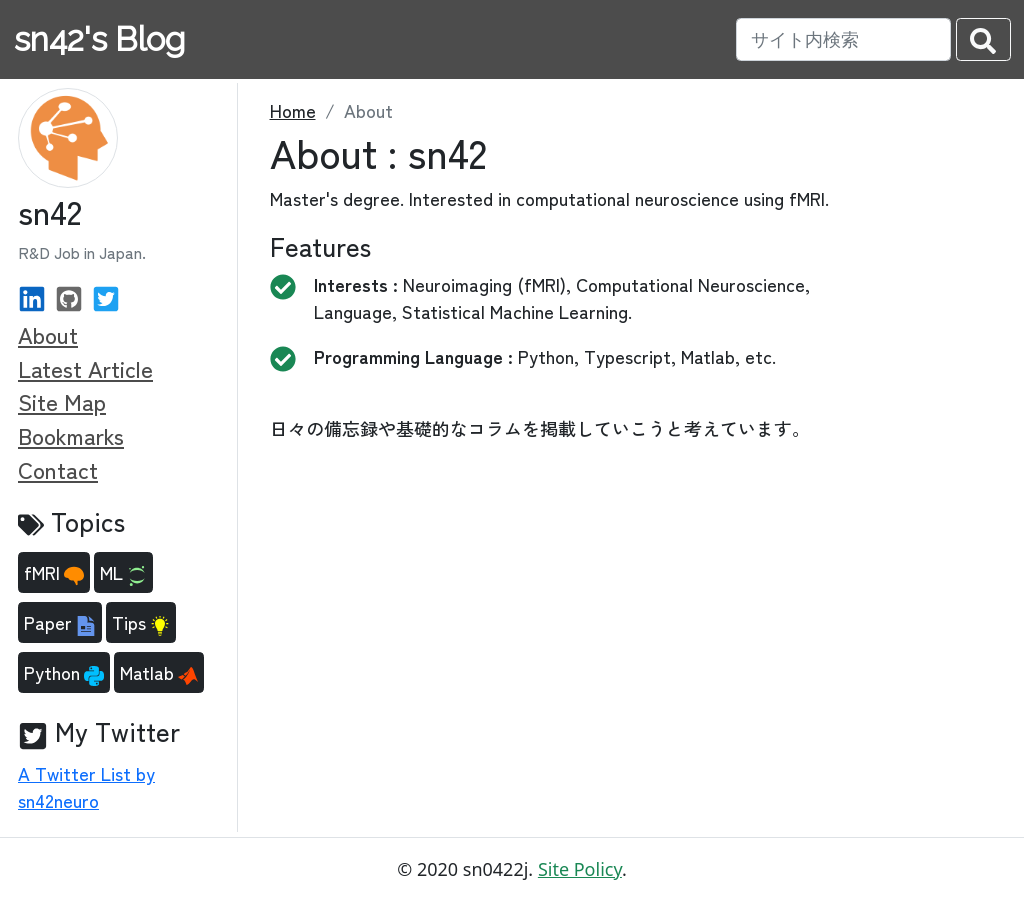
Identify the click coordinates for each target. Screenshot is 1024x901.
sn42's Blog (99, 39)
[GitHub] (69, 296)
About (48, 334)
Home (293, 110)
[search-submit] (983, 40)
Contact (58, 469)
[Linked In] (32, 296)
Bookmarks (71, 435)
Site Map (62, 401)
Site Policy (580, 869)
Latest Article (85, 368)
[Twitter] (106, 296)
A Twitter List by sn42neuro (86, 786)
